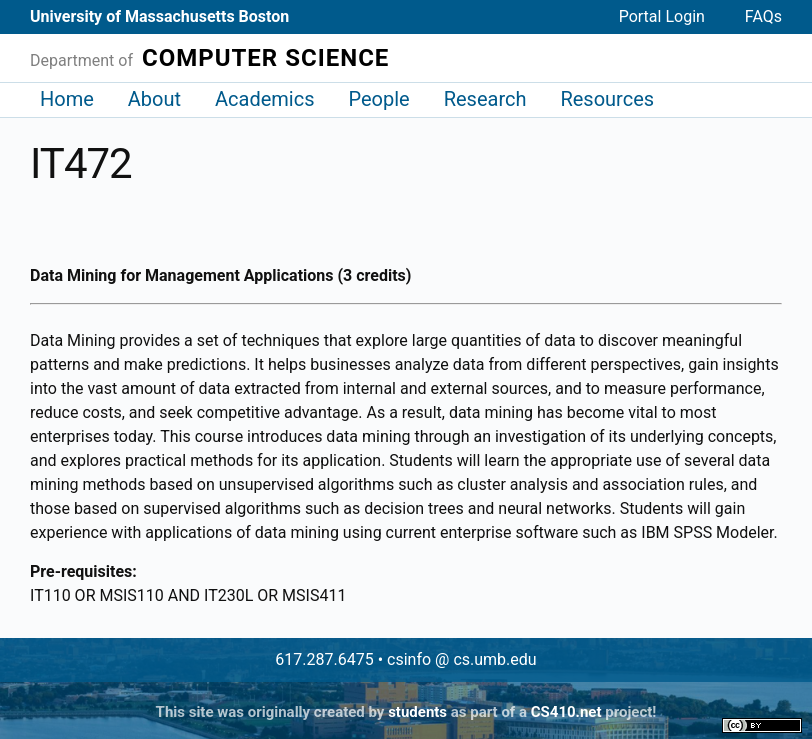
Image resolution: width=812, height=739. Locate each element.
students (417, 712)
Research (485, 99)
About (154, 99)
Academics (264, 99)
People (378, 99)
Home (67, 99)
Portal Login (662, 16)
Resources (607, 99)
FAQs (763, 16)
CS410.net (566, 712)
